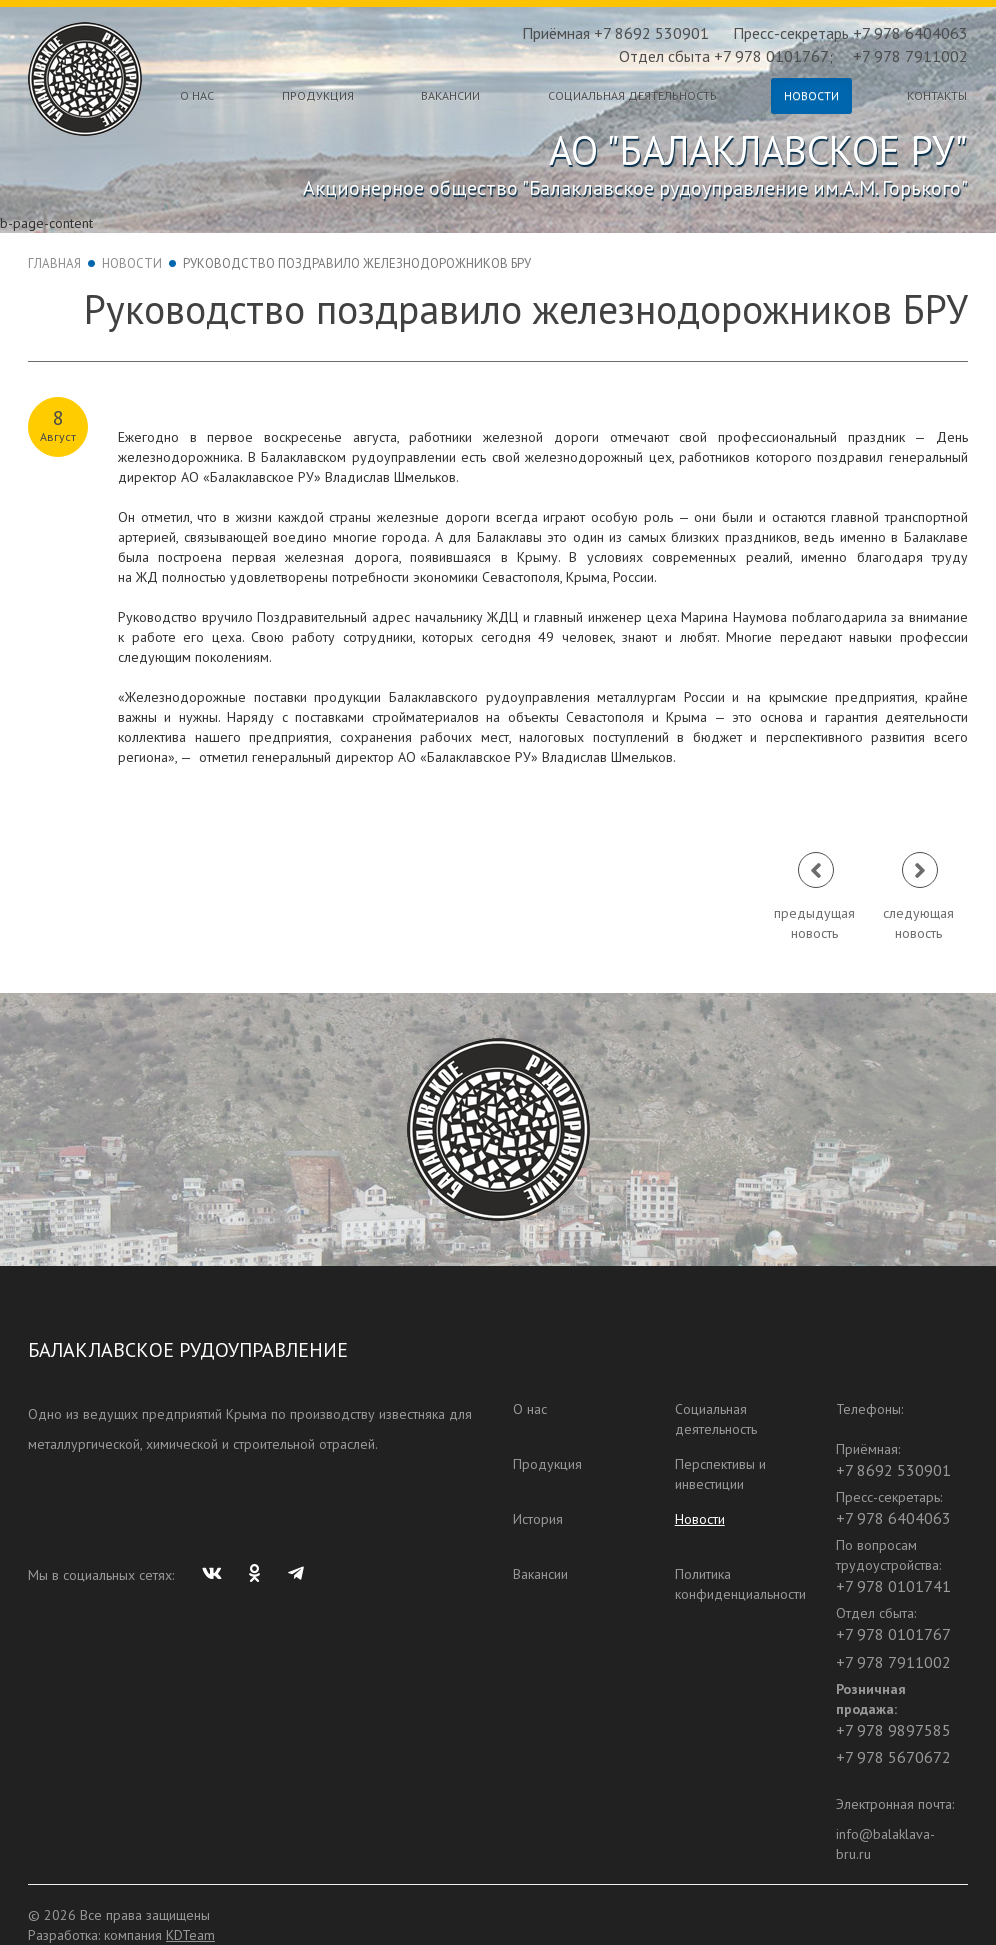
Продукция (318, 95)
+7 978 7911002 (910, 56)
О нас (197, 95)
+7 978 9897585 (893, 1730)
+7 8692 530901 (893, 1470)
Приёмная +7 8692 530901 (615, 33)
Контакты (937, 95)
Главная (54, 263)
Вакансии (450, 95)
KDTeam (190, 1935)
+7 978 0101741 (893, 1586)
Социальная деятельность (632, 95)
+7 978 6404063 (893, 1518)
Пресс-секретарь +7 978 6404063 (850, 33)
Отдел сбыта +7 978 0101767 (724, 56)
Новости (811, 95)
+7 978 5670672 (893, 1757)
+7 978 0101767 (893, 1634)
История (538, 1519)
